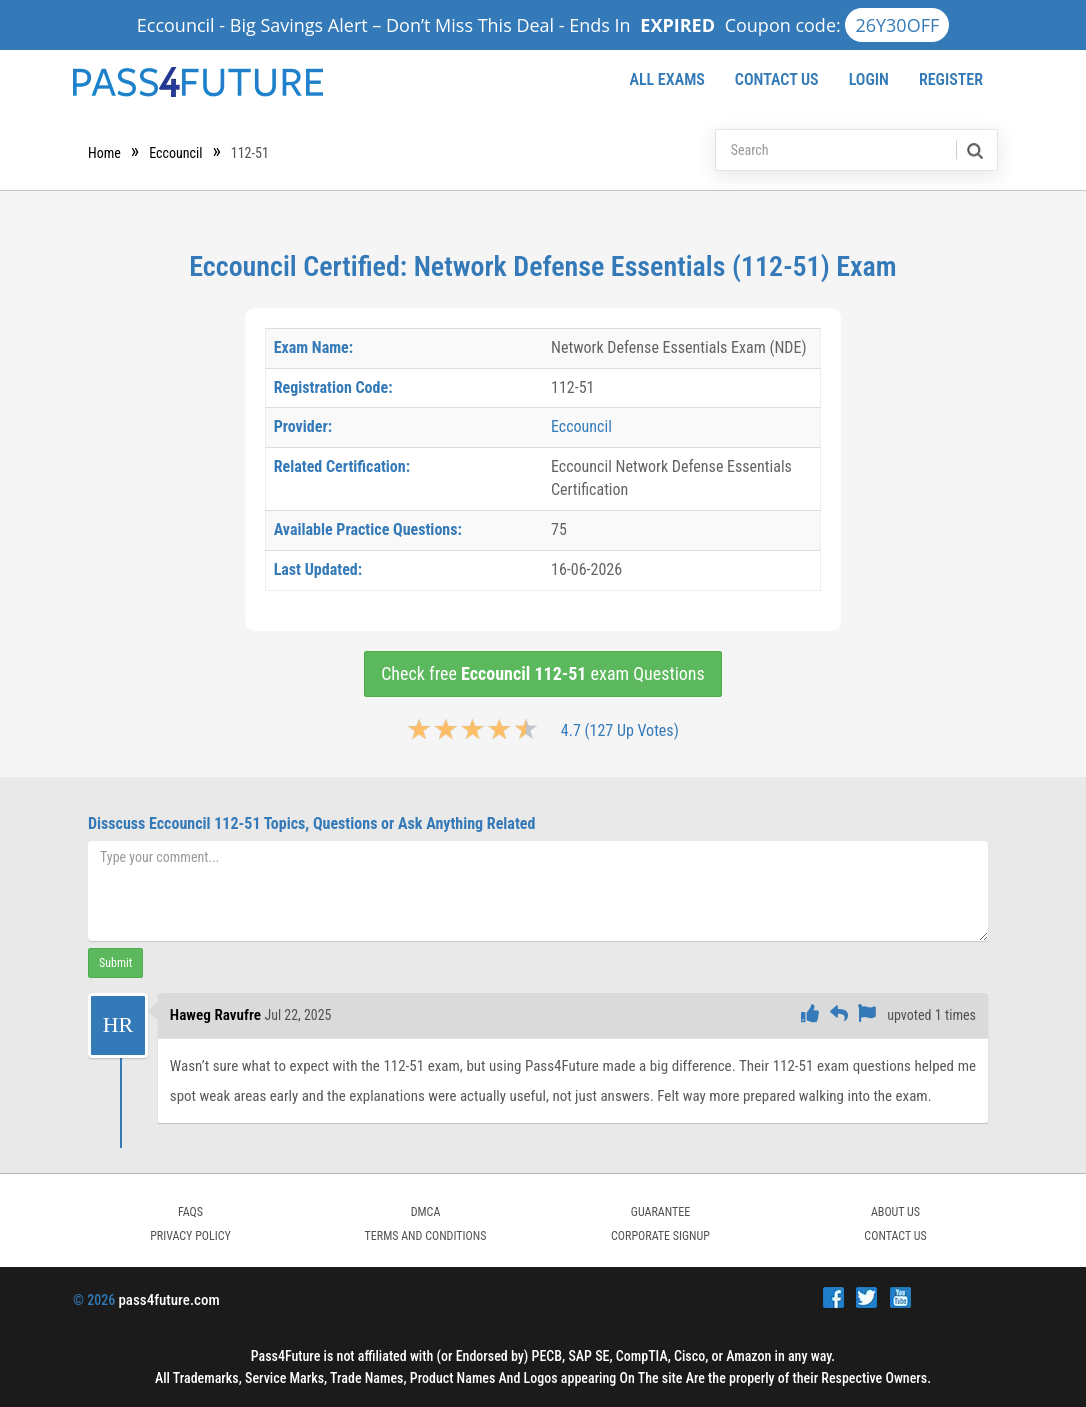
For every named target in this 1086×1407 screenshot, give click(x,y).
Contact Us (777, 79)
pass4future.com (168, 1300)
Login (869, 79)
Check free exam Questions (543, 673)
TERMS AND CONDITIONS (426, 1236)
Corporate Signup (660, 1236)
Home (104, 153)
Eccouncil (175, 153)
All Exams (666, 79)
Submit (115, 963)
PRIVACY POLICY (190, 1236)
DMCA (426, 1212)
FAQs (190, 1212)
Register (951, 79)
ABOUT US (895, 1212)
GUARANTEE (660, 1212)
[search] (973, 150)
